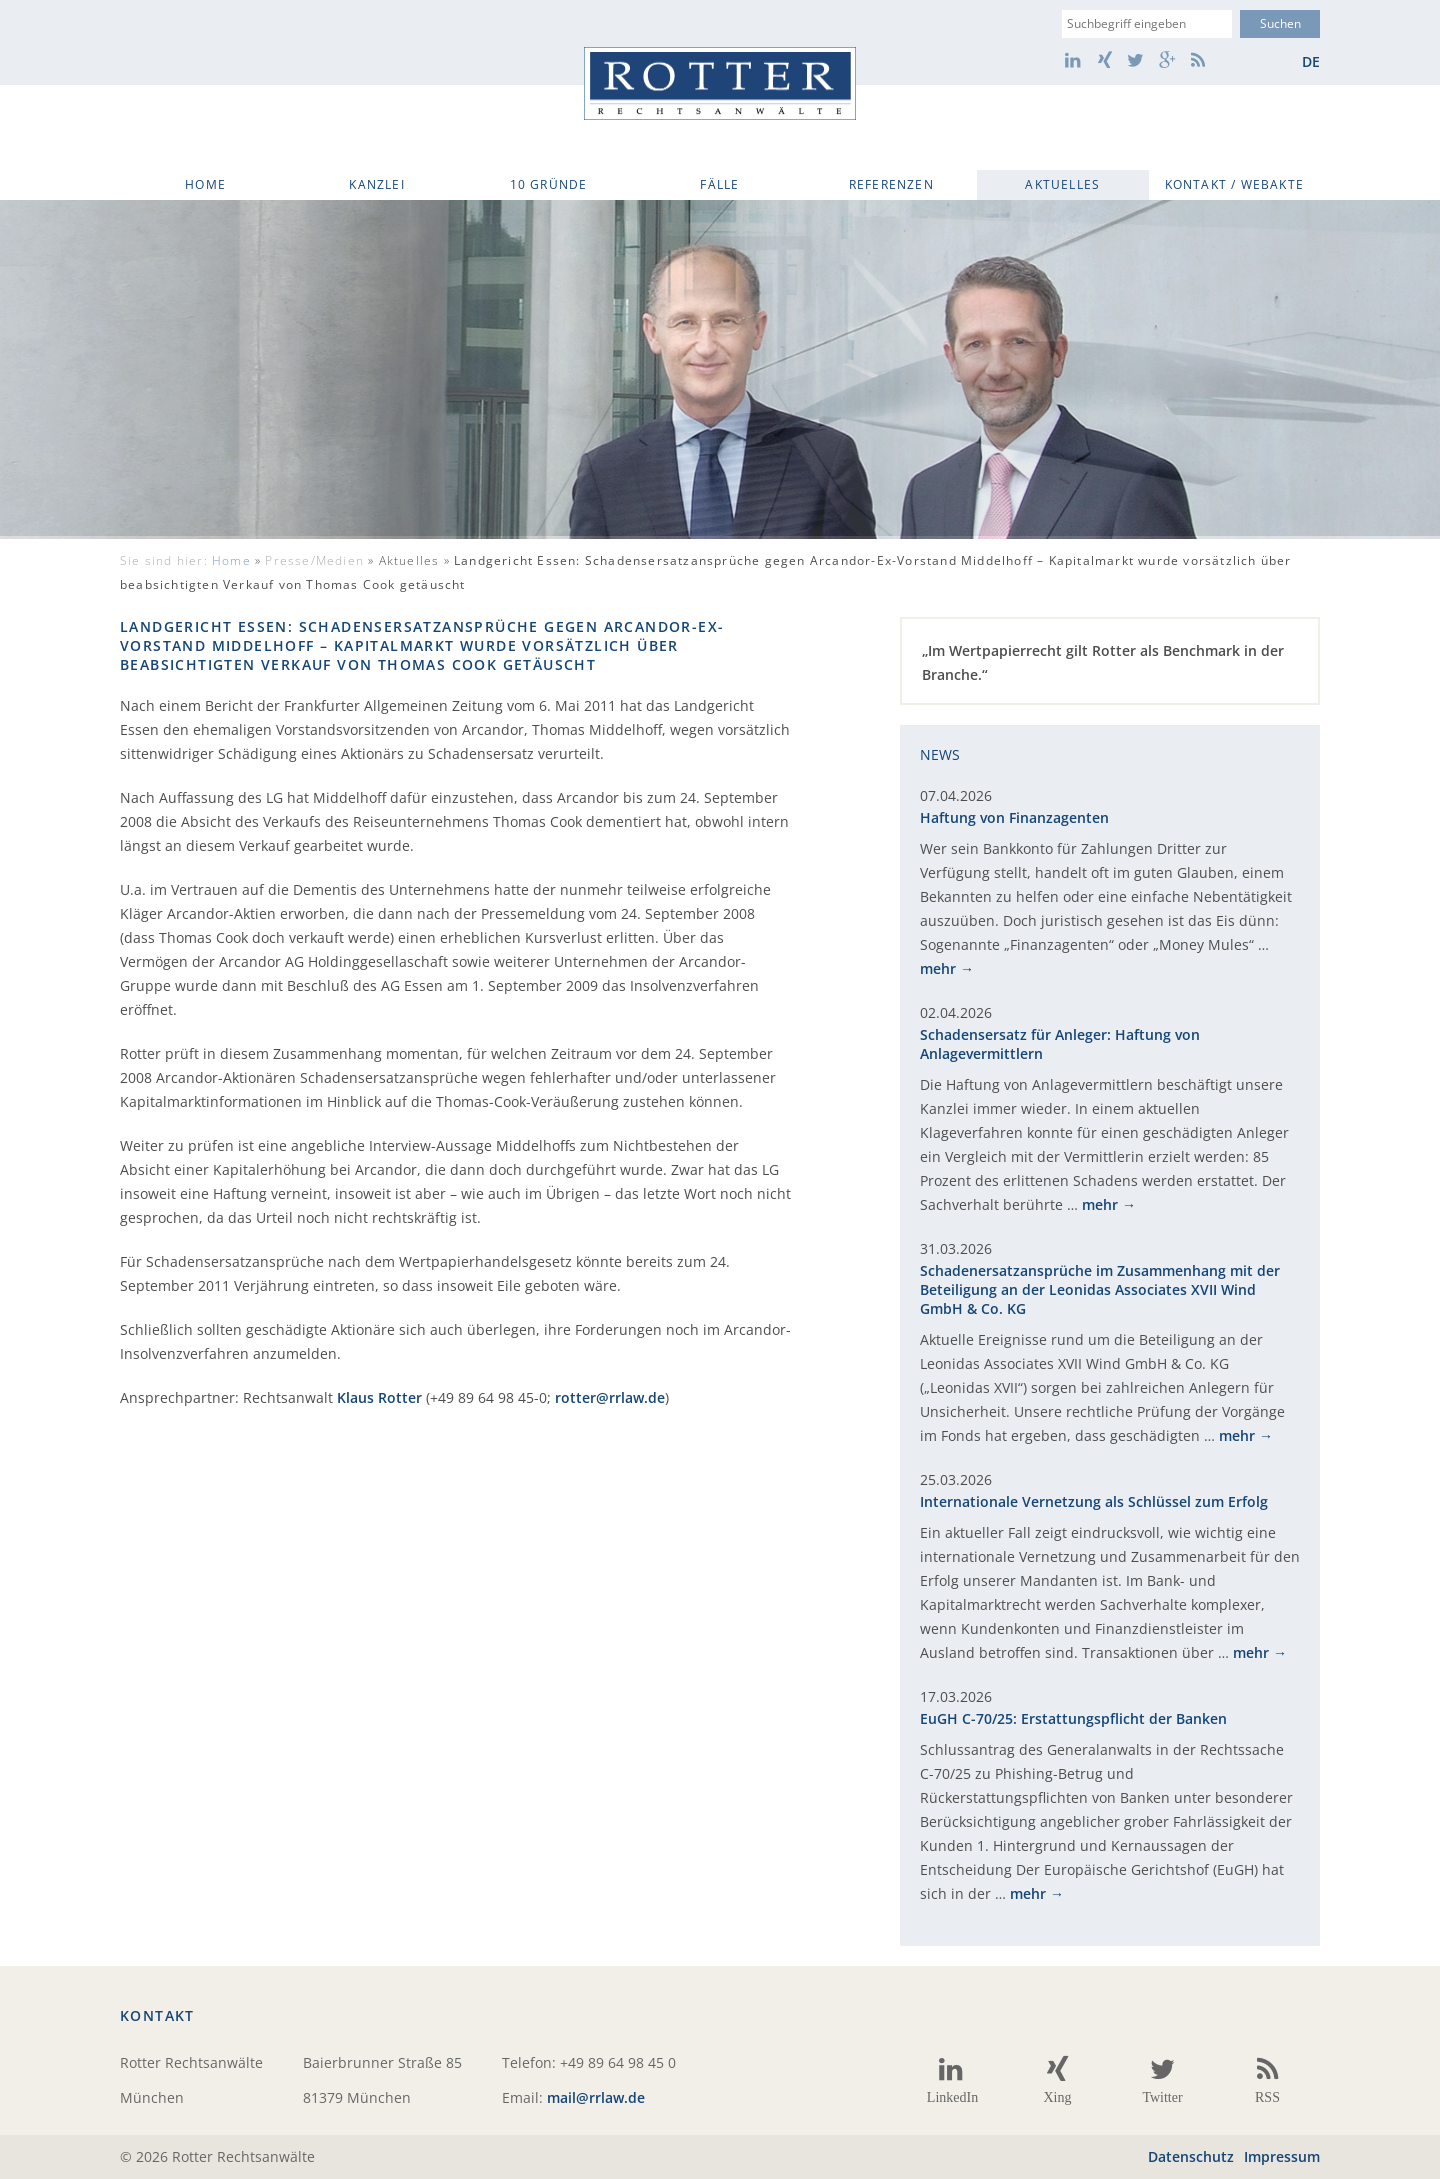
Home (205, 184)
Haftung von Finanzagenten (1014, 817)
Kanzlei (376, 184)
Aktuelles (1062, 184)
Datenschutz (1191, 2156)
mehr (938, 968)
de (1311, 61)
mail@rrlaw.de (596, 2097)
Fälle (719, 184)
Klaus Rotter (379, 1397)
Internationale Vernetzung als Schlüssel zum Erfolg (1094, 1501)
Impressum (1282, 2156)
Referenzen (891, 184)
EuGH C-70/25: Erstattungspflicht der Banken (1073, 1718)
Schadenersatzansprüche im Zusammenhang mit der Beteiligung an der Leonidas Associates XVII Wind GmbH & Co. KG (1100, 1289)
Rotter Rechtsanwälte (720, 83)
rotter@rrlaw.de (610, 1397)
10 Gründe (549, 184)
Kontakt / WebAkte (1234, 184)
